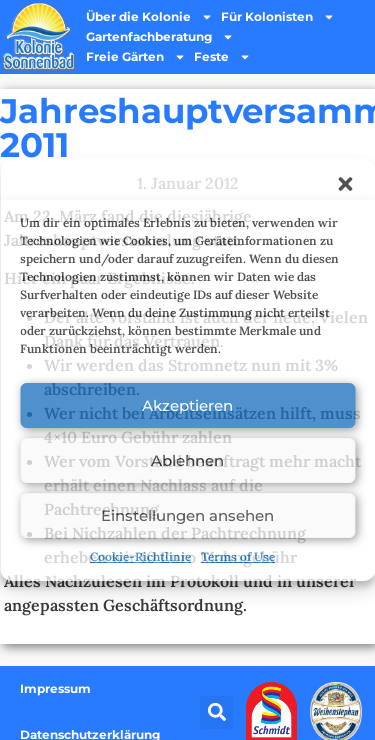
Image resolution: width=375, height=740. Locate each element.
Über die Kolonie (149, 17)
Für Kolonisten (278, 17)
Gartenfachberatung (160, 37)
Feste (222, 57)
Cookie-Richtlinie (140, 556)
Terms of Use (238, 556)
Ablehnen (187, 460)
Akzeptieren (187, 405)
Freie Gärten (136, 57)
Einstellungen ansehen (187, 515)
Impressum (55, 688)
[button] (345, 184)
